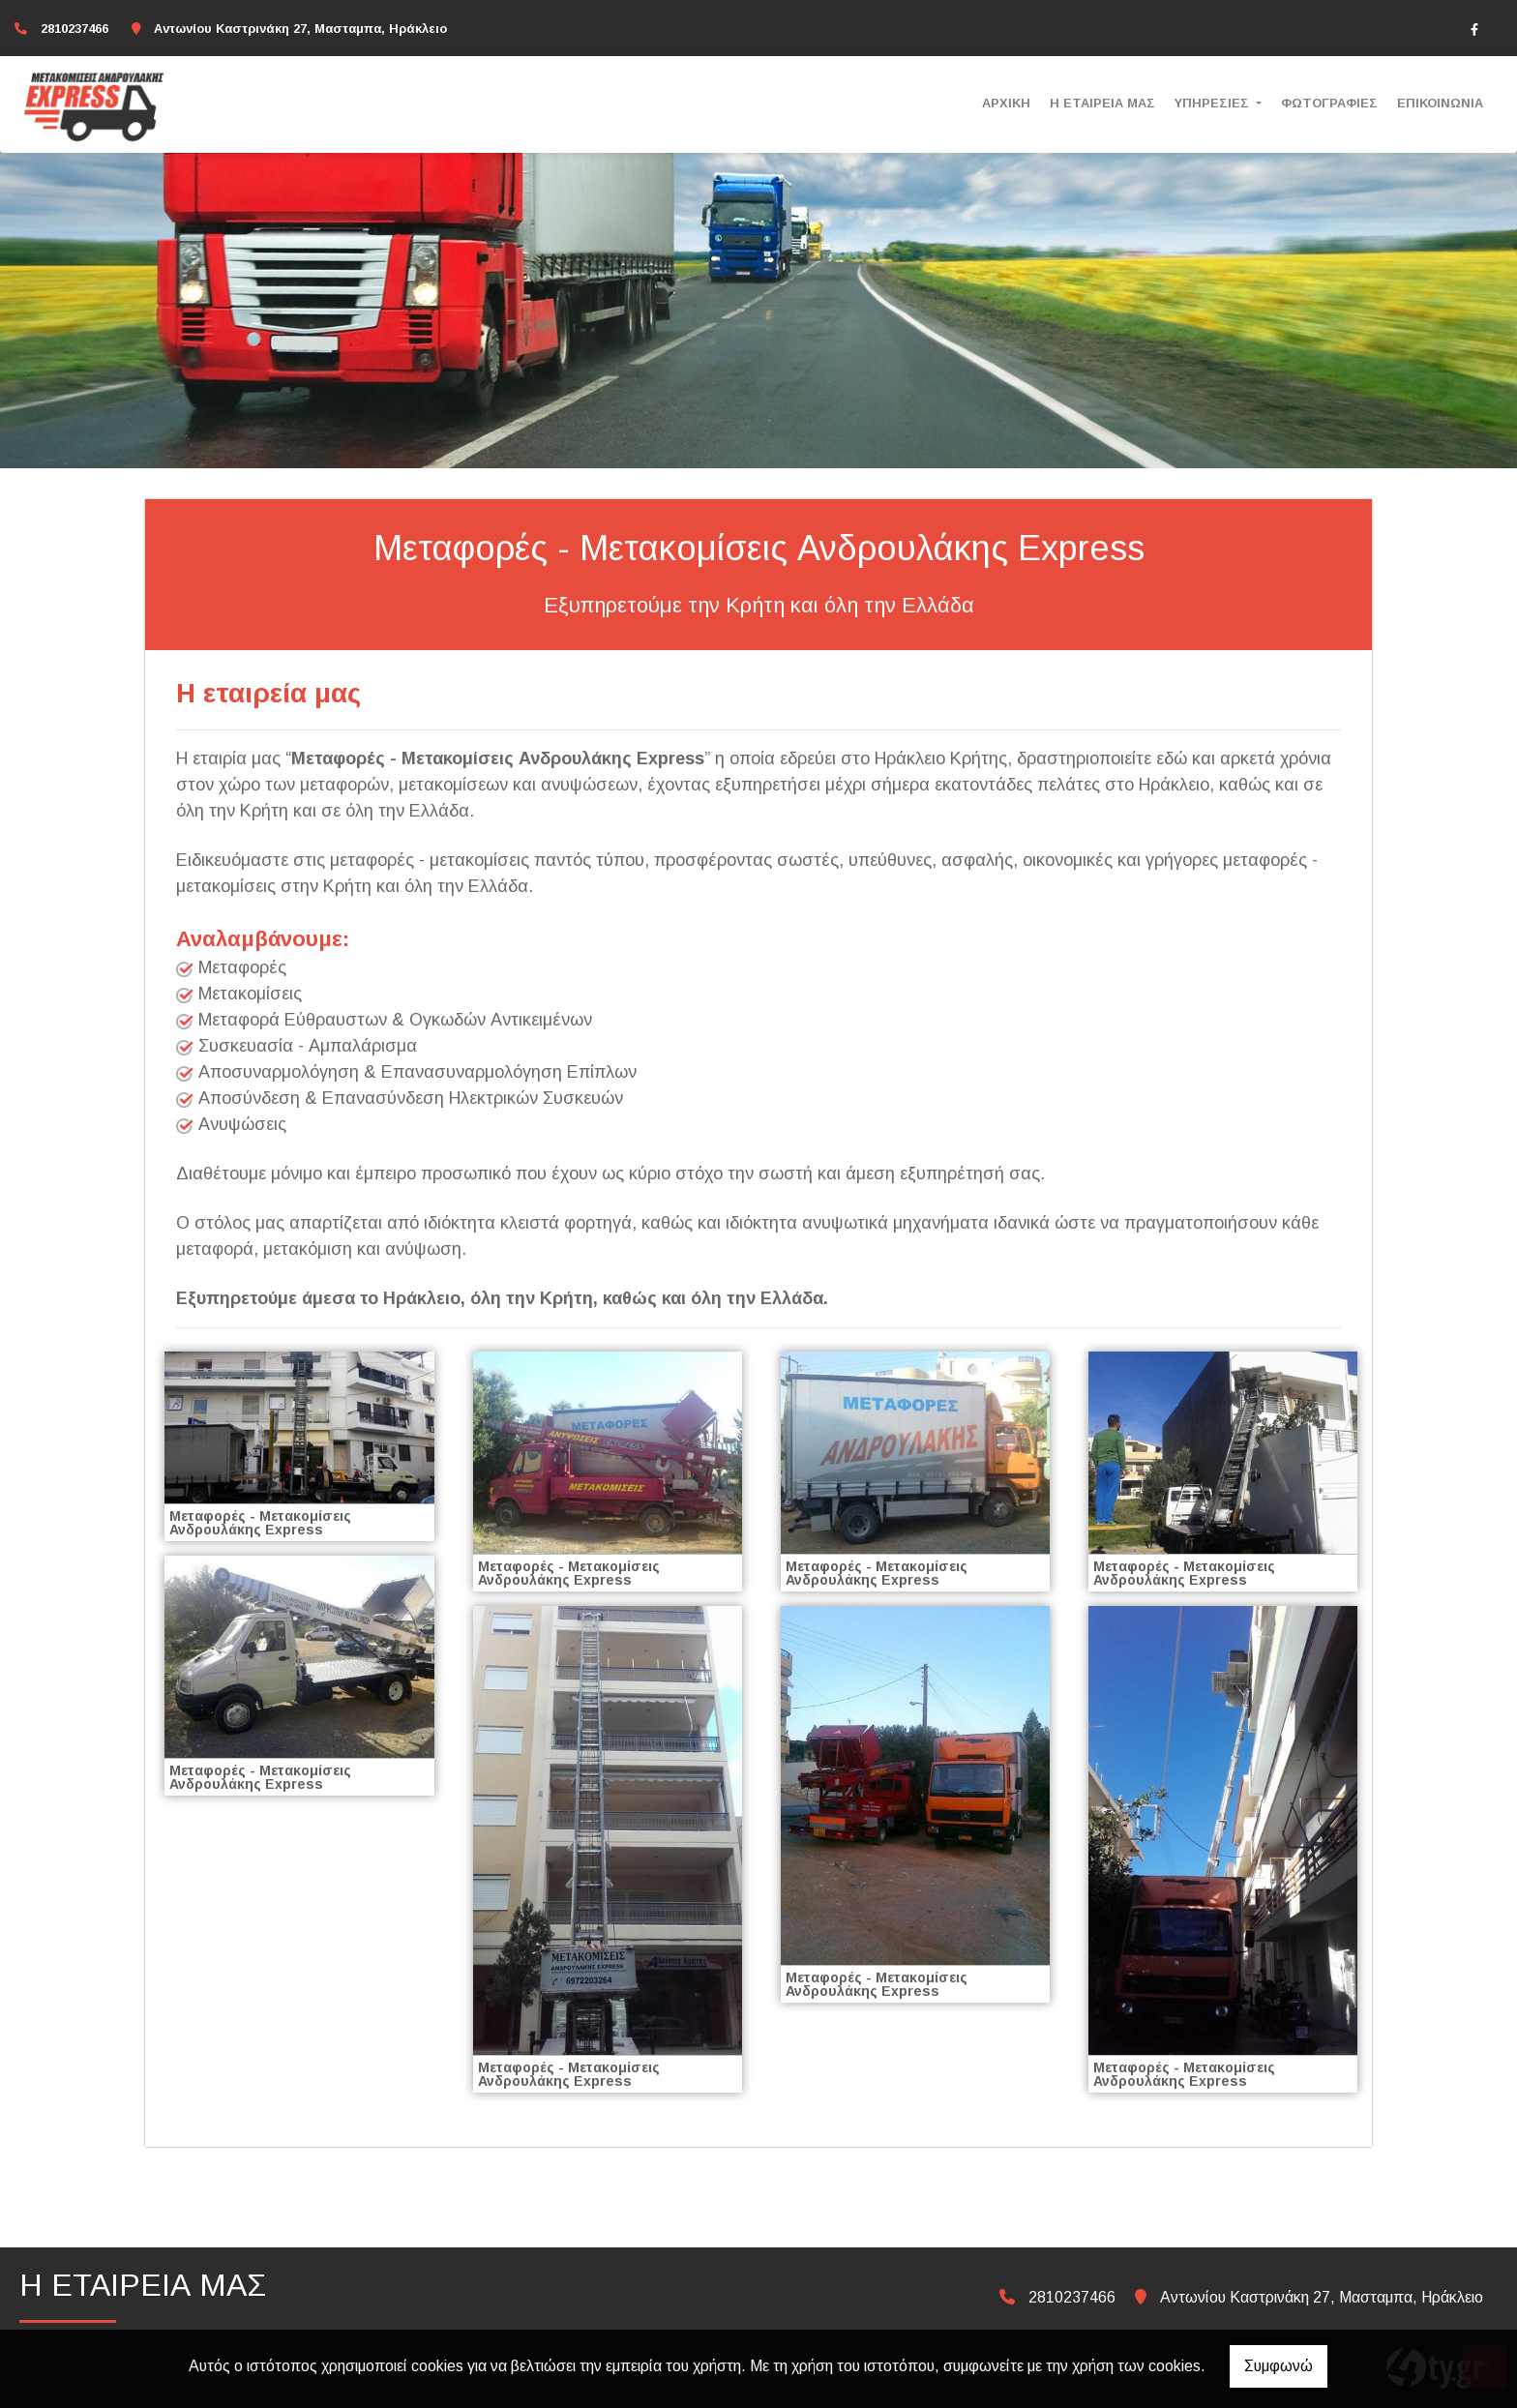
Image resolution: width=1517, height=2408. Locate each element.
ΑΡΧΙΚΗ (1006, 103)
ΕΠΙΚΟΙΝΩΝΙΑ (1440, 103)
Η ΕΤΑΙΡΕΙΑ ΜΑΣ (1102, 103)
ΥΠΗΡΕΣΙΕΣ (1214, 103)
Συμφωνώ (1278, 2366)
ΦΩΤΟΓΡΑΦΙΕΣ (1329, 103)
